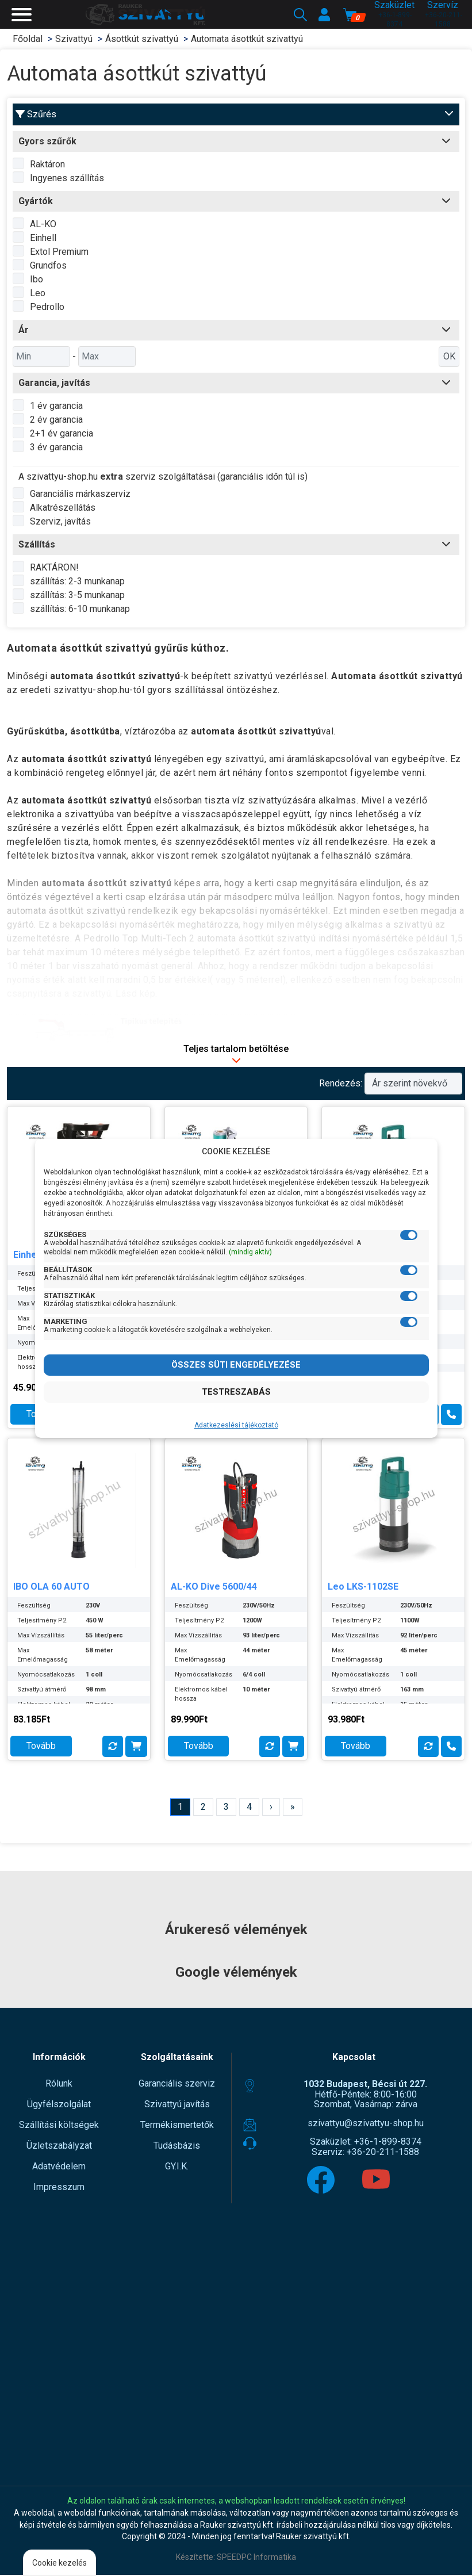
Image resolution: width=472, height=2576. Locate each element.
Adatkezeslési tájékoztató (236, 1425)
